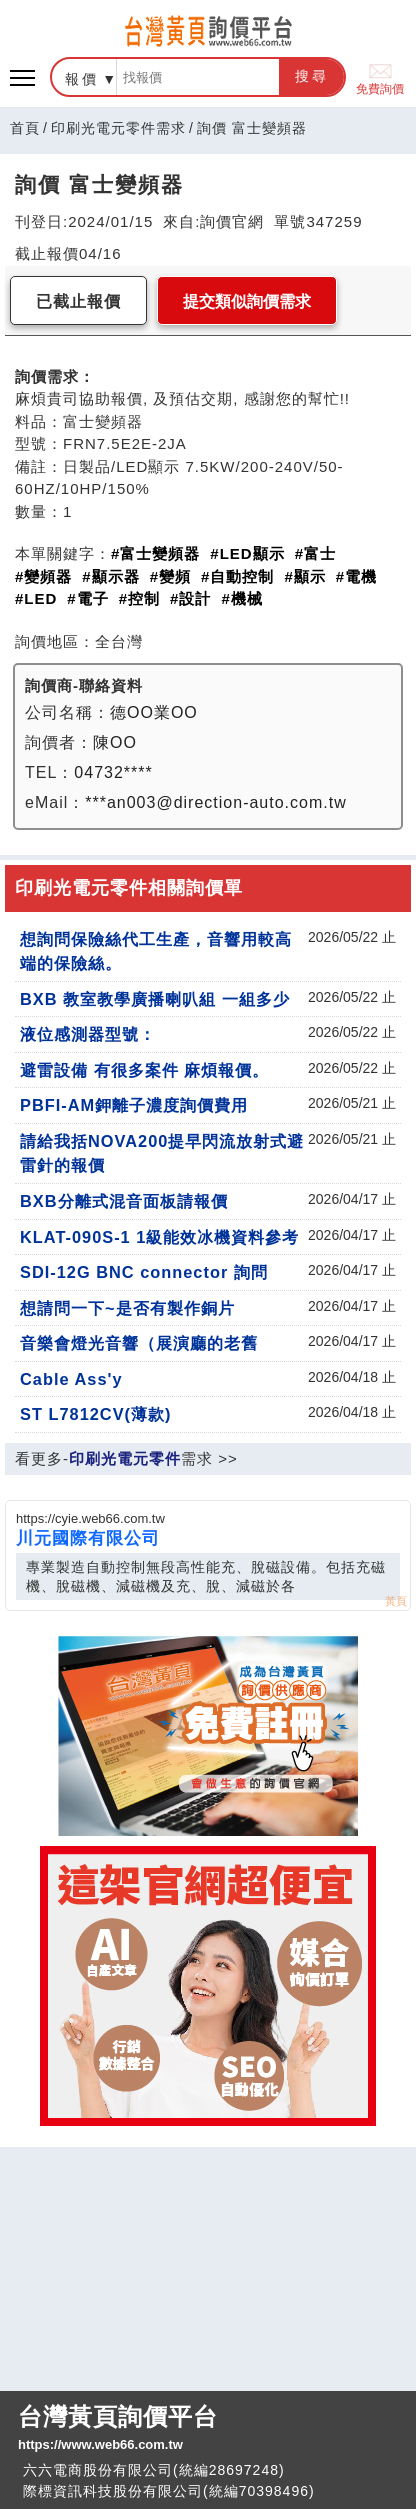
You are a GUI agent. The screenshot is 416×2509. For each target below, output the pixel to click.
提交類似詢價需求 (247, 301)
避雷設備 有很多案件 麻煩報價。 (144, 1070)
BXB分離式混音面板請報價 (124, 1201)
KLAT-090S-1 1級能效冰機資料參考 (159, 1237)
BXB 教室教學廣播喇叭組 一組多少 (155, 999)
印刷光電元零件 (125, 1458)
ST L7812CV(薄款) (95, 1414)
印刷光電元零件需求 (118, 128)
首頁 (25, 128)
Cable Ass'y (71, 1379)
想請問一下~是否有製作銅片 (127, 1308)
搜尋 (312, 76)
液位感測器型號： (88, 1034)
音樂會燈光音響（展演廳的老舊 (139, 1343)
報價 (82, 79)
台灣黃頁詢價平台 (208, 2429)
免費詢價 (380, 77)
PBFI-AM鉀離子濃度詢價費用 (134, 1105)
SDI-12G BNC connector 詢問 (144, 1272)
